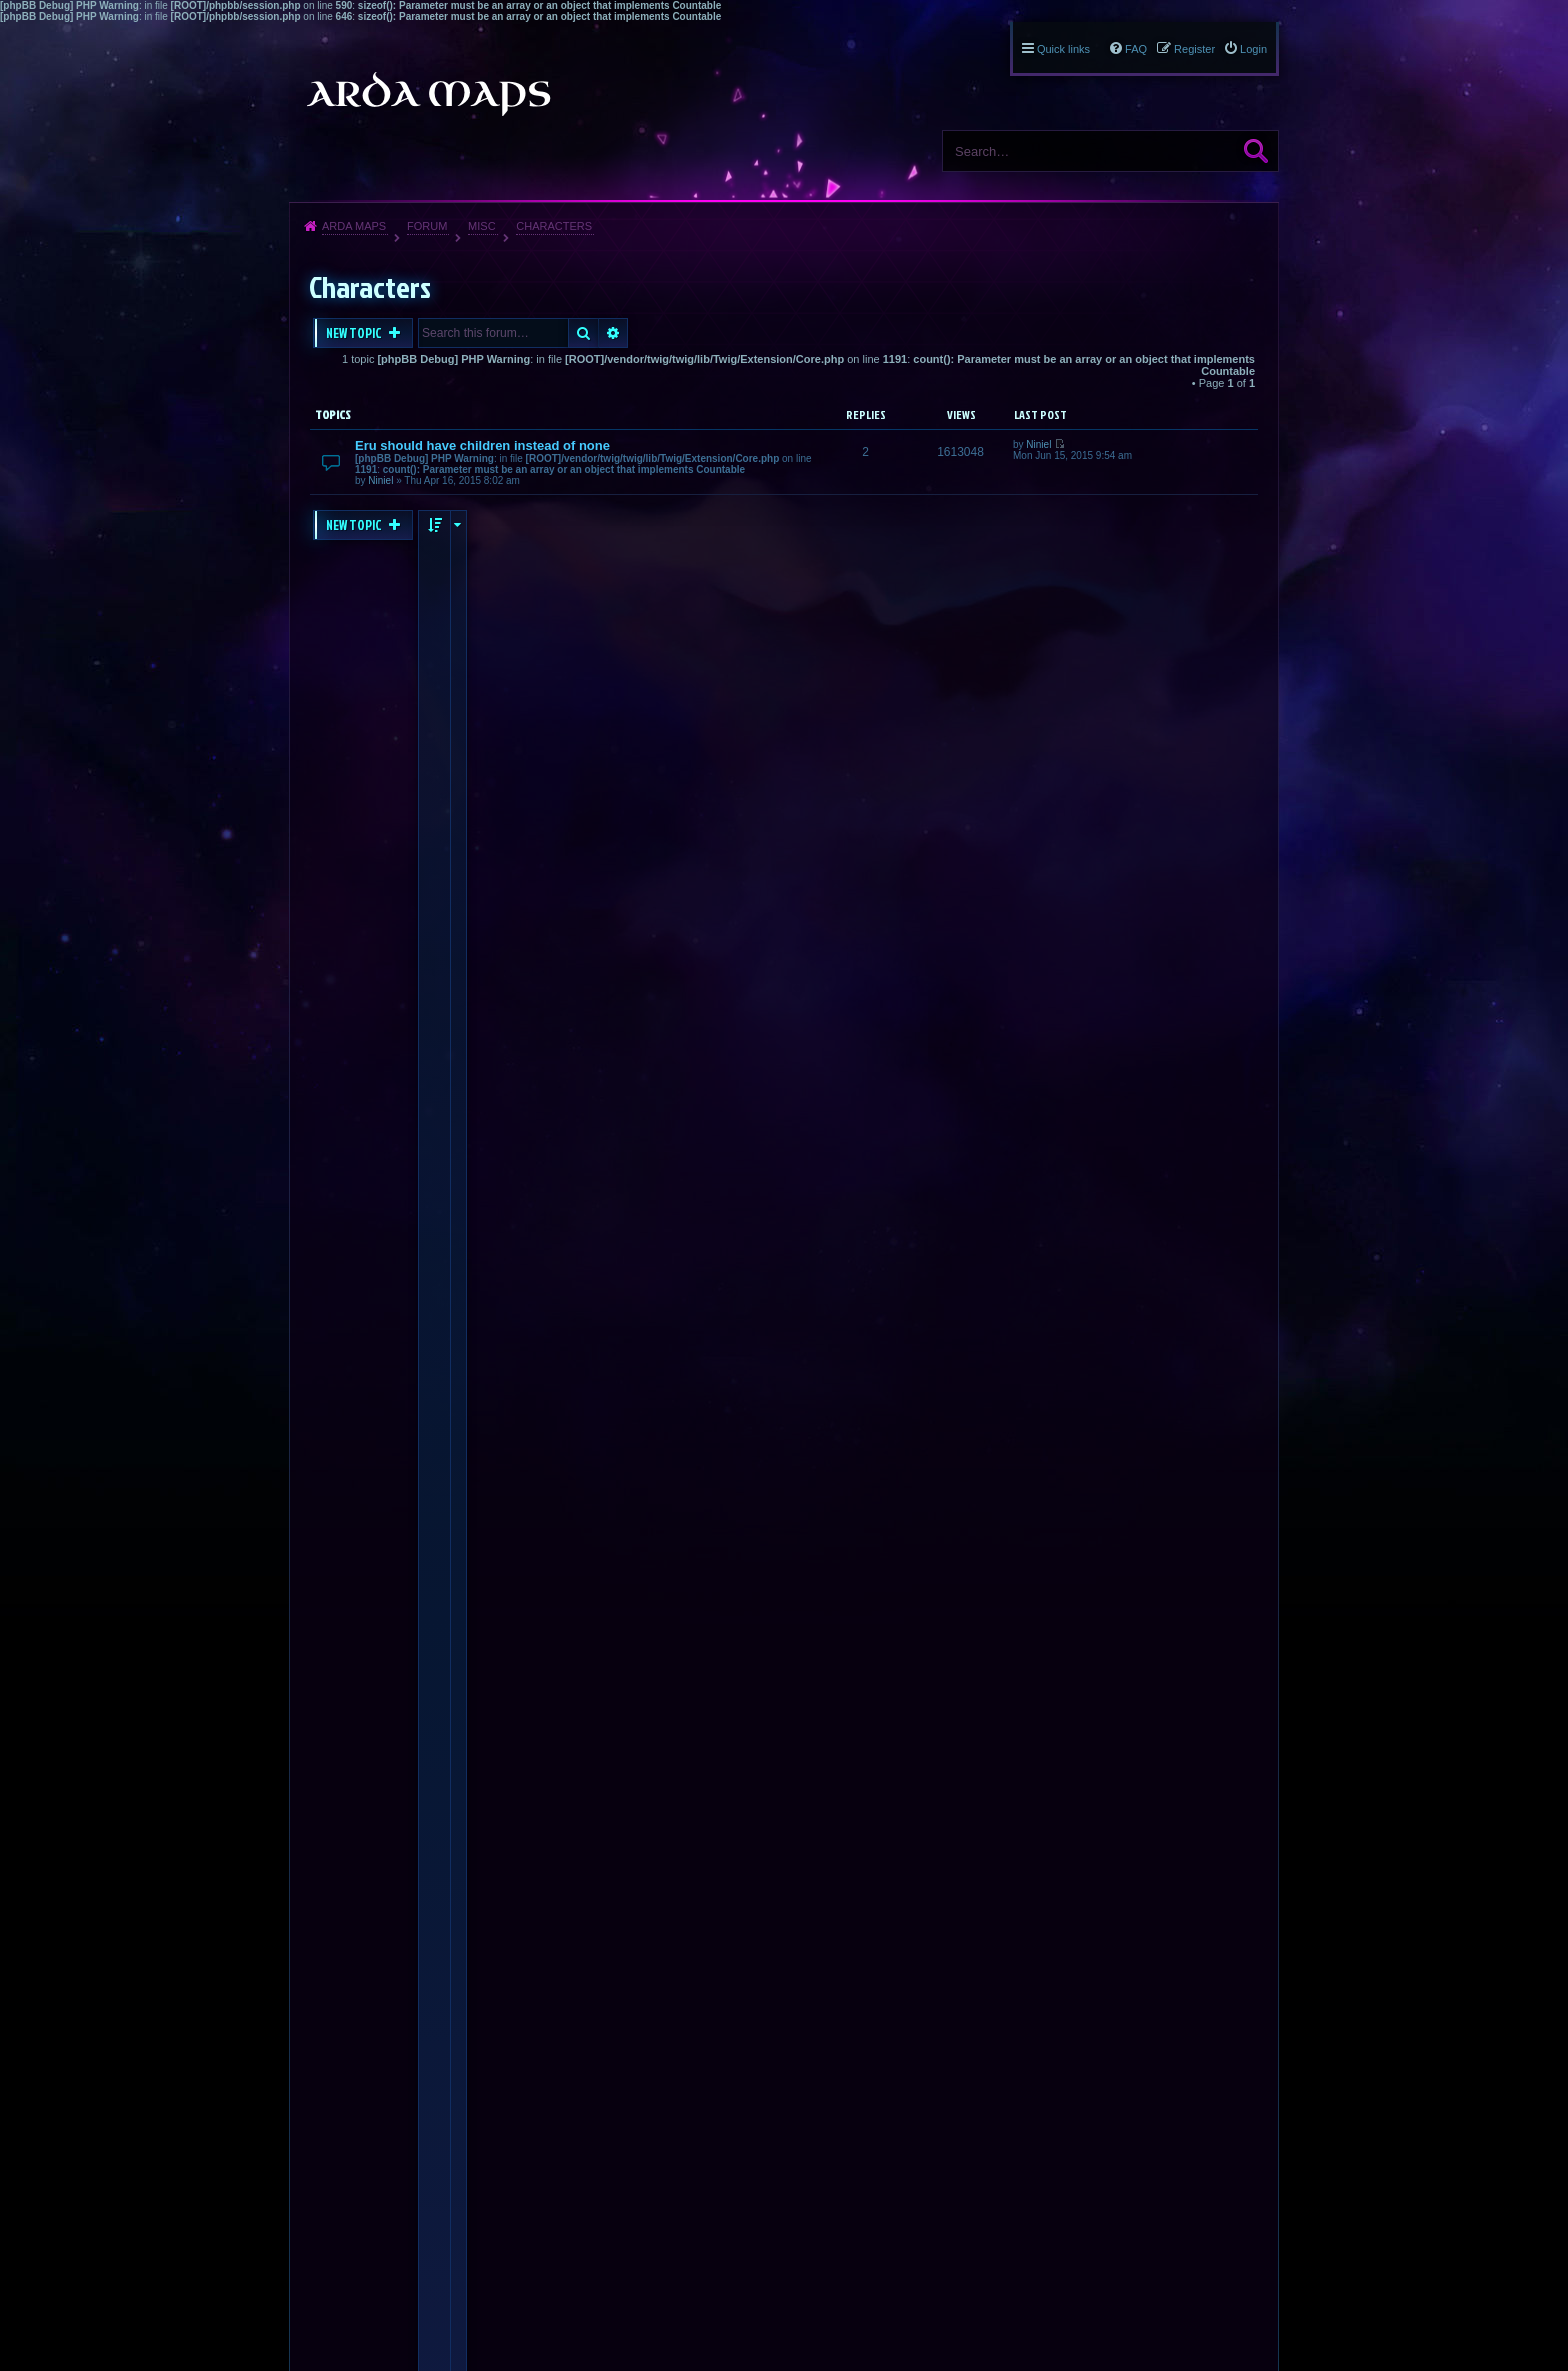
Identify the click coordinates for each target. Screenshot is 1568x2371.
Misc (482, 226)
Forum (427, 226)
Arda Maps (354, 226)
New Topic (355, 333)
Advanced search (613, 333)
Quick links (1063, 49)
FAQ (1136, 49)
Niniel (380, 480)
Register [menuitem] (1194, 49)
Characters (554, 226)
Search (1256, 151)
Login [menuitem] (1253, 49)
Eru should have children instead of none (482, 445)
